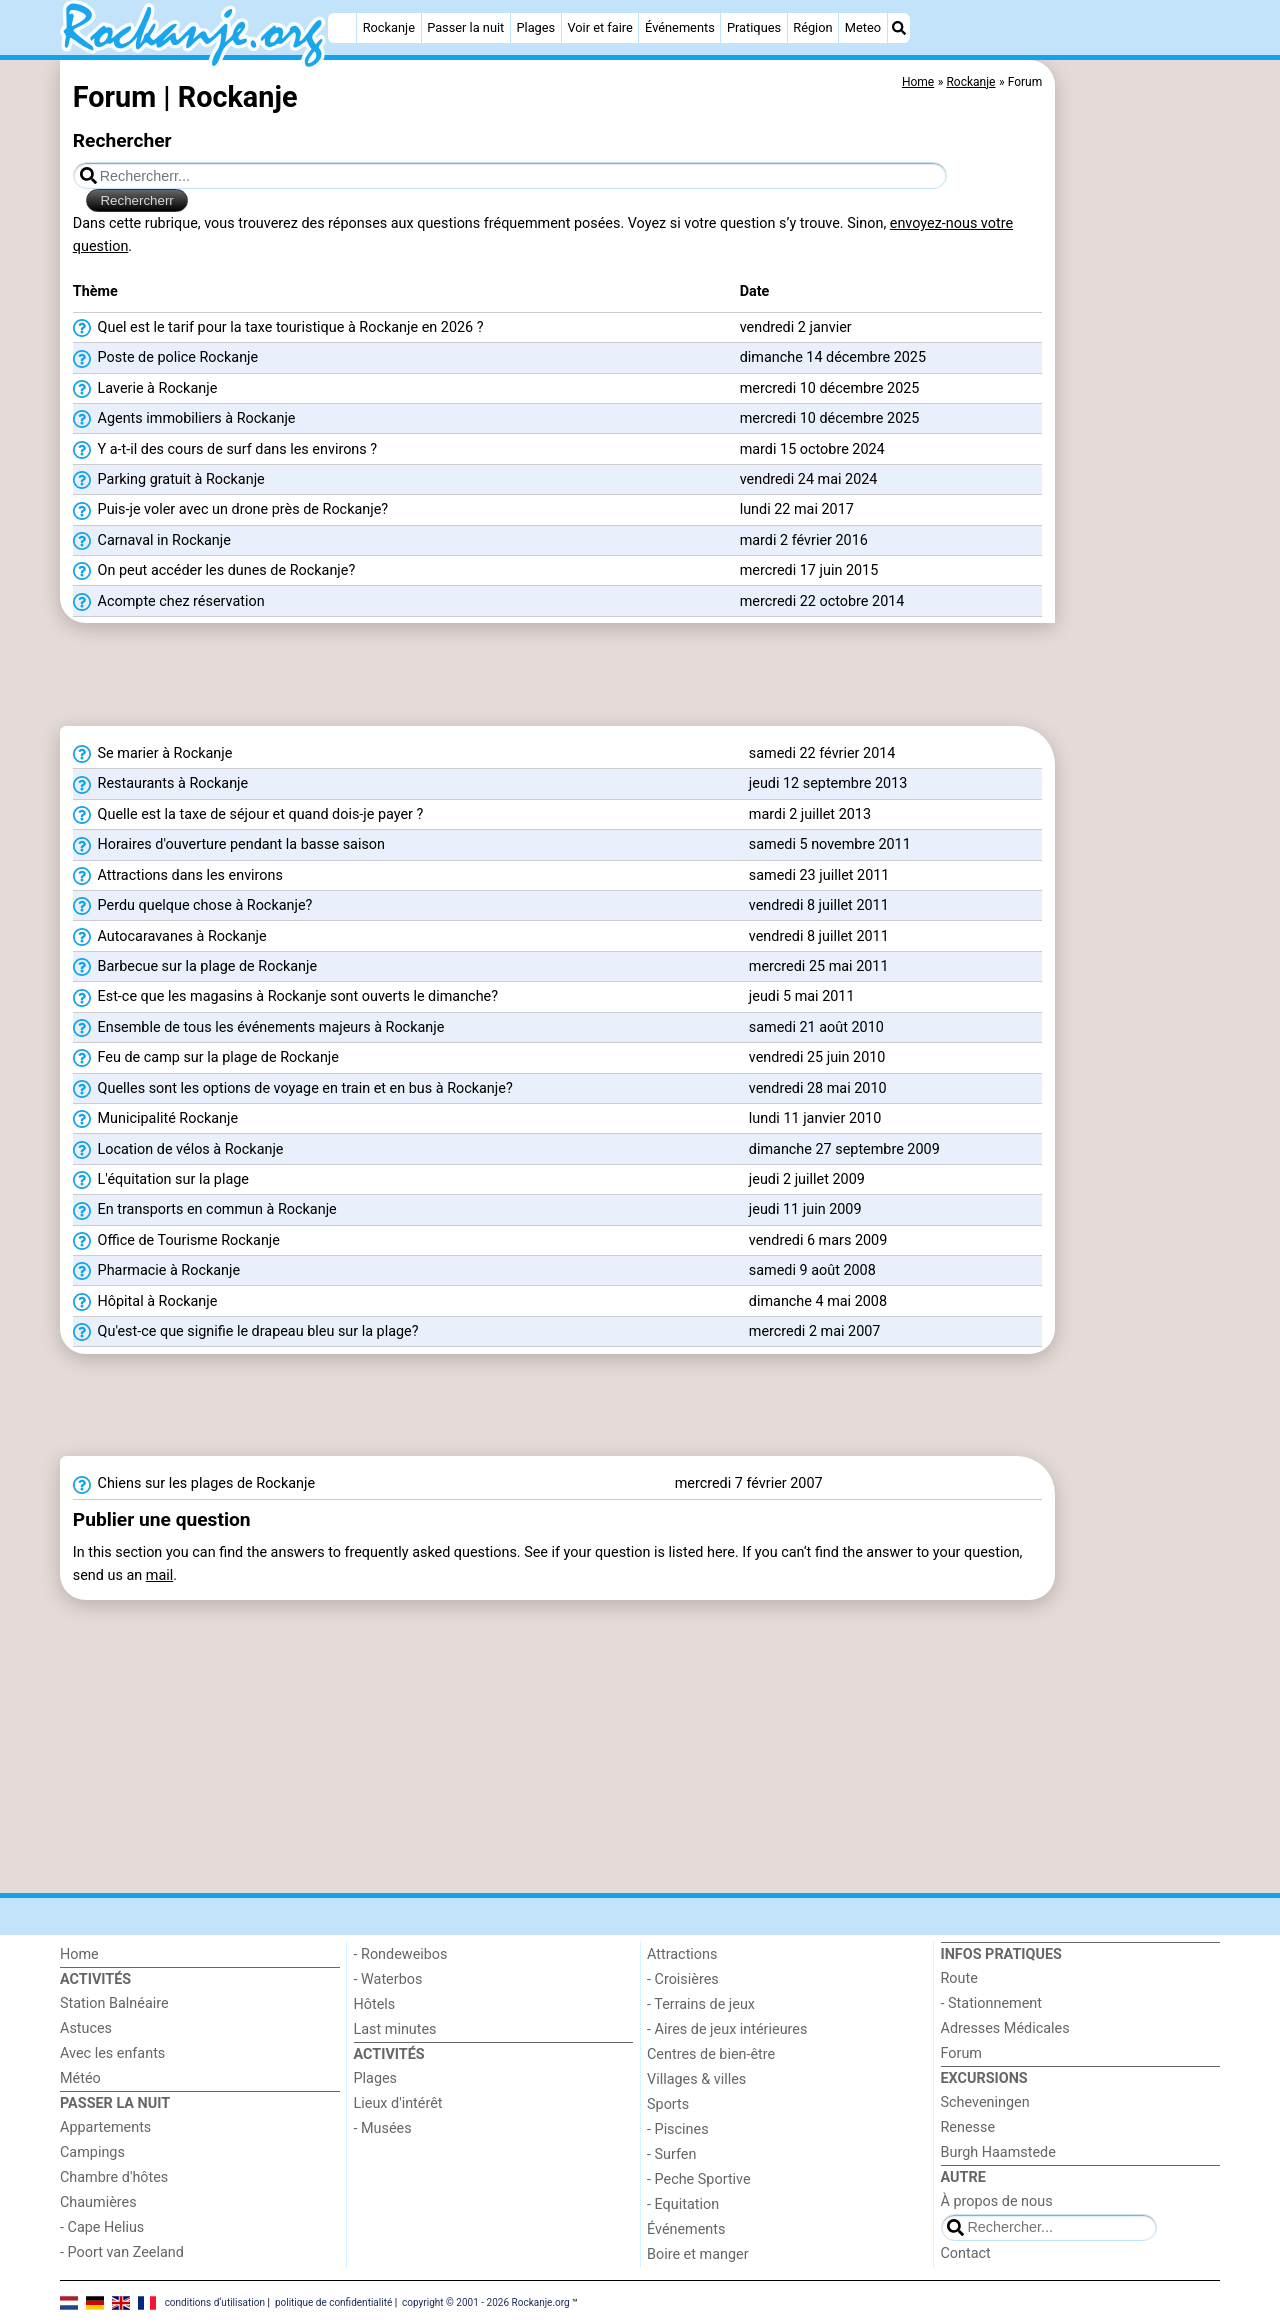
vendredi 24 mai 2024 (809, 479)
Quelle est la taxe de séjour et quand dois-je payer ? (248, 815)
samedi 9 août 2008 (812, 1270)
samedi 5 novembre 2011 (830, 844)
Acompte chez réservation (169, 602)
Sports (668, 2104)
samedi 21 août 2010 (816, 1027)
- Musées (383, 2128)
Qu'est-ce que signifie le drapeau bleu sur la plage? (246, 1332)
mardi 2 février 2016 (804, 540)
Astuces (86, 2028)
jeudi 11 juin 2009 (805, 1209)
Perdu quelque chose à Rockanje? (193, 906)
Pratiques (754, 27)
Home (79, 1954)
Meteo (863, 27)
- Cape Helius (102, 2227)
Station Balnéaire (114, 2003)
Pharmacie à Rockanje (156, 1271)
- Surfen (671, 2154)
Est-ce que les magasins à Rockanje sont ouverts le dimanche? (285, 997)
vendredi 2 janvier (796, 327)
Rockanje (389, 27)
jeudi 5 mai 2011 (802, 996)
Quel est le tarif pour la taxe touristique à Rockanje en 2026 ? (278, 328)
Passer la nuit (465, 27)
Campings (92, 2152)
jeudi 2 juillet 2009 (807, 1179)
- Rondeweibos (401, 1954)
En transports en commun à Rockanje (205, 1210)
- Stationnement (991, 2003)
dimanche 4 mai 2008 (818, 1301)
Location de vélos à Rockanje (178, 1150)
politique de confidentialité (333, 2301)
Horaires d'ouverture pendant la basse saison (229, 845)
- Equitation (683, 2204)
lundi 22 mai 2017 (797, 509)
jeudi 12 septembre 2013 (828, 783)
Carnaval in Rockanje (152, 541)
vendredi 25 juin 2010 (817, 1057)
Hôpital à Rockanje (145, 1302)
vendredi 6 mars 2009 (818, 1240)
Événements (680, 27)
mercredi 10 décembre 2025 (830, 388)
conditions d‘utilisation (215, 2301)
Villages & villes (696, 2079)
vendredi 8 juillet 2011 (819, 905)
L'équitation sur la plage (161, 1180)
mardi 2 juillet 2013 (810, 814)
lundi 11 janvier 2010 (815, 1118)
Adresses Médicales (1005, 2028)
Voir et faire (599, 27)
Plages (535, 27)
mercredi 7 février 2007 (749, 1483)
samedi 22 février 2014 (822, 753)
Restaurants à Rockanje (160, 784)
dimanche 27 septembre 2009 (844, 1149)
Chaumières (98, 2202)
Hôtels (375, 2004)
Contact (966, 2253)
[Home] (342, 28)
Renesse (968, 2127)
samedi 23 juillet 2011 (819, 875)
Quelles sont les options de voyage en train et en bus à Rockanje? (293, 1089)
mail (159, 1575)
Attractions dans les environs (178, 876)
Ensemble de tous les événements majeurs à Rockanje (259, 1028)
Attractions (682, 1954)
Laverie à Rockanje (145, 389)
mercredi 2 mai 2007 (815, 1331)
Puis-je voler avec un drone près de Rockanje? (230, 510)
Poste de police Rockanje (165, 358)
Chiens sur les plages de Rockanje (194, 1484)
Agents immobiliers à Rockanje (184, 419)
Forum (961, 2053)
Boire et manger (698, 2254)
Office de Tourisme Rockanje (176, 1241)
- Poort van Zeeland (122, 2252)
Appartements (105, 2127)
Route (959, 1978)
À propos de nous (997, 2201)
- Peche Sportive (699, 2179)
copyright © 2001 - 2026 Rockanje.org (486, 2301)
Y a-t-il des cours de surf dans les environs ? (225, 450)
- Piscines (678, 2129)
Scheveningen (985, 2102)
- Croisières (683, 1979)
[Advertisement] (1140, 520)
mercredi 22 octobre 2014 (822, 601)
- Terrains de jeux (701, 2004)
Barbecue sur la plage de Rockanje (195, 967)
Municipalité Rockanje (155, 1119)
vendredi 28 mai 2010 (818, 1088)
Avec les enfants (112, 2053)
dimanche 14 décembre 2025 (833, 357)
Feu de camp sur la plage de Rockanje (206, 1058)
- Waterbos (388, 1979)
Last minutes (395, 2029)
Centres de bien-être (711, 2054)
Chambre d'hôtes (114, 2177)
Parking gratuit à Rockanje (169, 480)
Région (812, 27)
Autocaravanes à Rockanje (170, 937)
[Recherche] (899, 28)
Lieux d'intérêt (398, 2103)
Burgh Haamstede (998, 2152)
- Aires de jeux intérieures (727, 2029)
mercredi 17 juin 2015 (809, 570)
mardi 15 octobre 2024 (812, 449)
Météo (80, 2078)
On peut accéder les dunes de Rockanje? (214, 571)
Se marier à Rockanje (153, 754)
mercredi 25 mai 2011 (819, 966)
